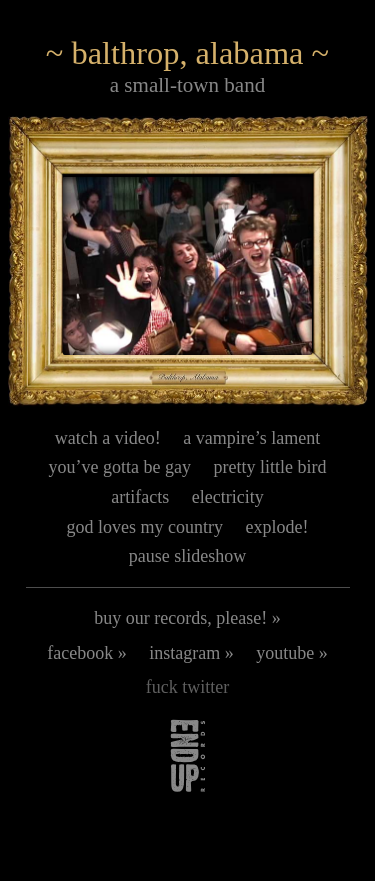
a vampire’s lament (251, 438)
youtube (285, 653)
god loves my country (145, 527)
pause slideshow (187, 556)
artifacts (140, 497)
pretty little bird (269, 467)
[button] (188, 261)
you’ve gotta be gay (120, 467)
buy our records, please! (180, 618)
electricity (228, 497)
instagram (184, 653)
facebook (80, 653)
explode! (277, 527)
